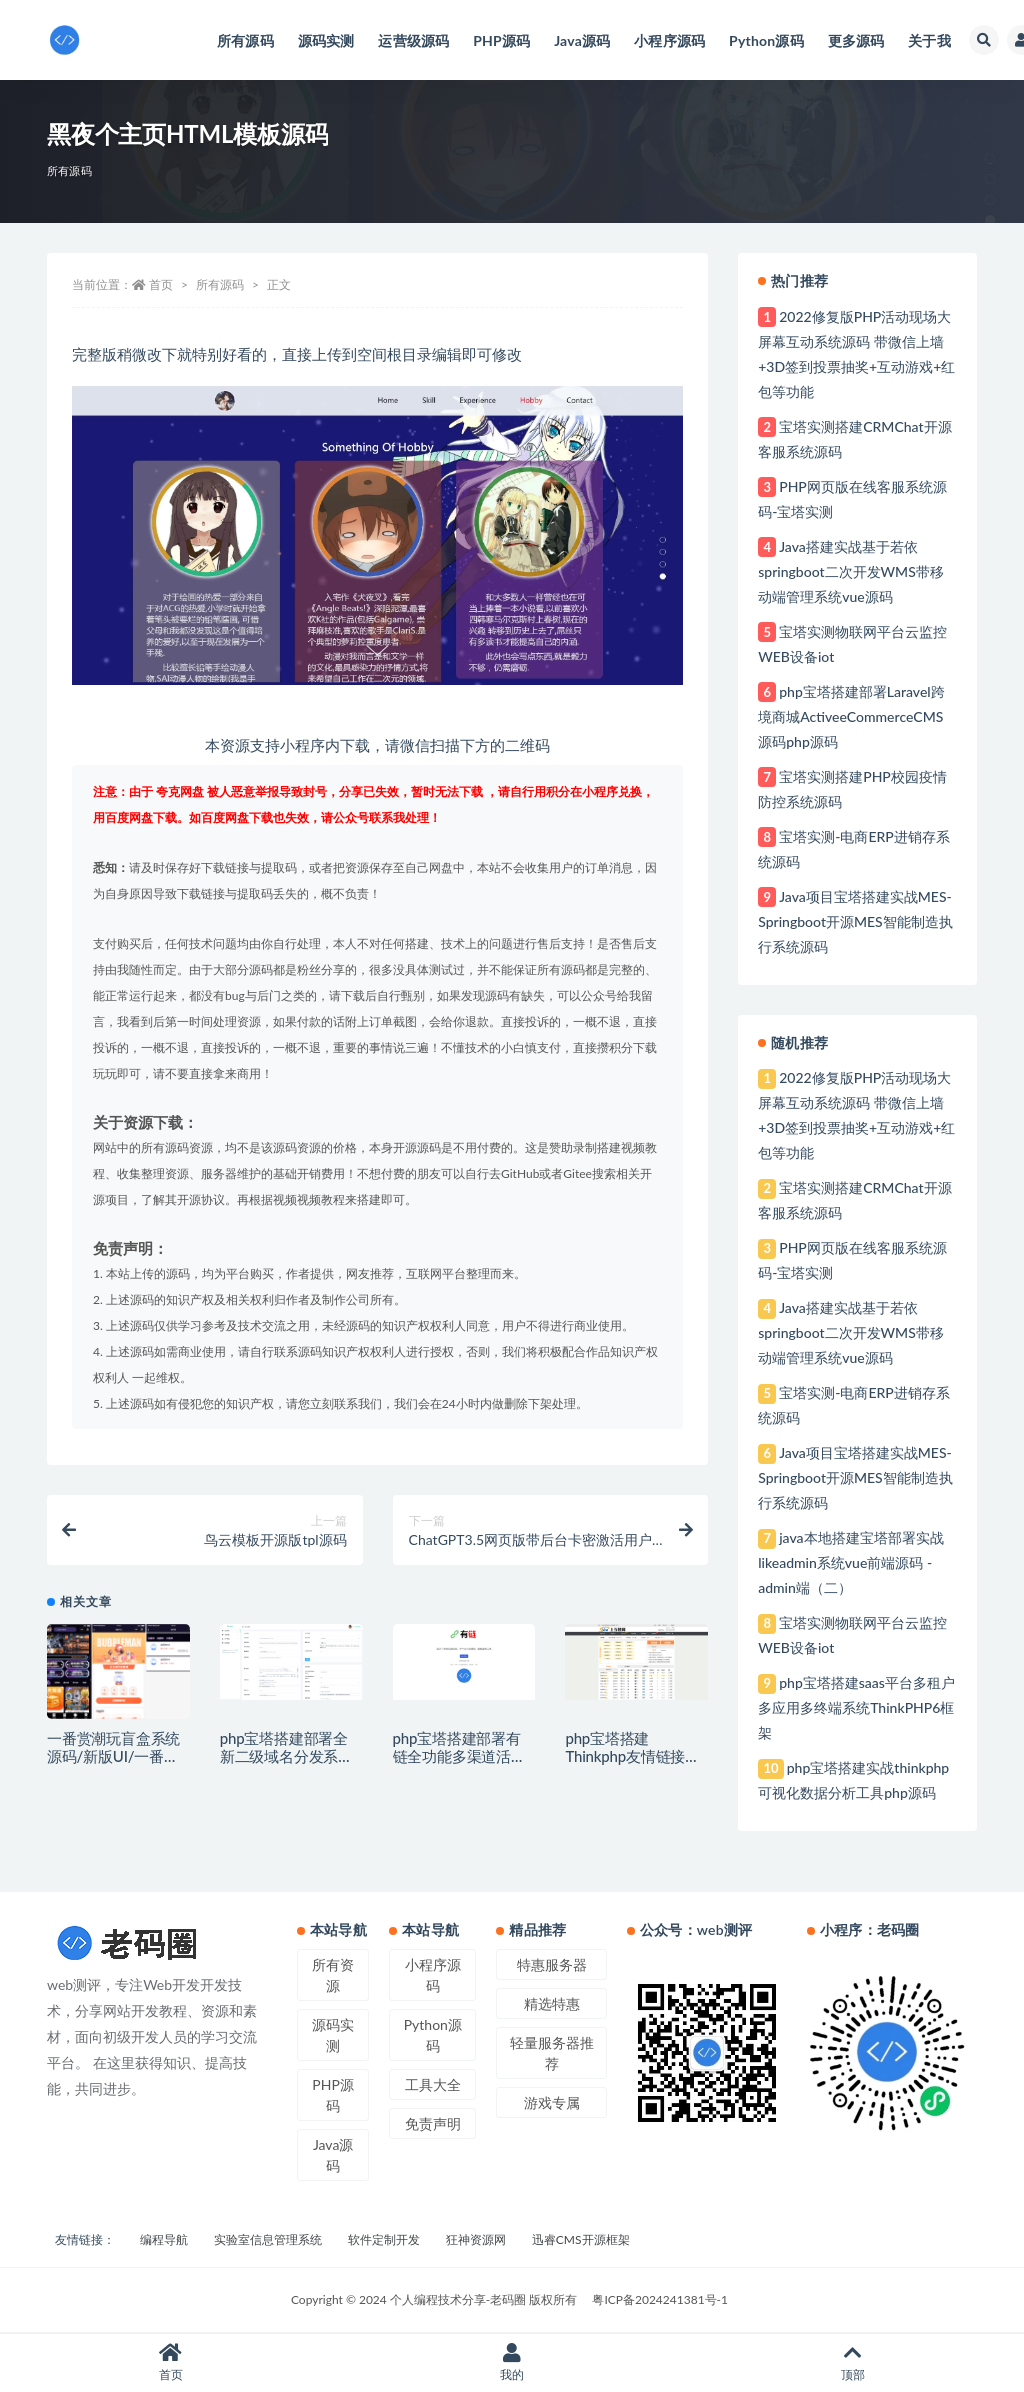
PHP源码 (333, 2095)
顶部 (853, 2362)
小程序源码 (433, 1975)
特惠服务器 (552, 1964)
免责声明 (433, 2123)
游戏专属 (552, 2102)
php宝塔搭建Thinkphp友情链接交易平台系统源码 (632, 1756)
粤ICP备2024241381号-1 (660, 2299)
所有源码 (69, 170)
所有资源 (333, 1975)
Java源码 (333, 2155)
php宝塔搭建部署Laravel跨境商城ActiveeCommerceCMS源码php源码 (851, 716)
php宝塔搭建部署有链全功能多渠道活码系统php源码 (459, 1756)
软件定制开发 (384, 2239)
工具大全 (433, 2084)
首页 (161, 284)
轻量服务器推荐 (552, 2053)
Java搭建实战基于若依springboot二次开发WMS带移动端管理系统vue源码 (851, 571)
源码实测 (333, 2035)
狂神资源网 (476, 2239)
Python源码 (433, 2035)
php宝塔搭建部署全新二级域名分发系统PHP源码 (286, 1756)
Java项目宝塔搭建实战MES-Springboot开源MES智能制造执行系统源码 (855, 921)
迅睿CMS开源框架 (581, 2239)
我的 (511, 2362)
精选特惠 (552, 2003)
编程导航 (164, 2239)
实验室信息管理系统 (268, 2239)
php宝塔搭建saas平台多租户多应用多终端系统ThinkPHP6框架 (856, 1707)
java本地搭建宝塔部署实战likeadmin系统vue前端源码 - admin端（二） (850, 1562)
